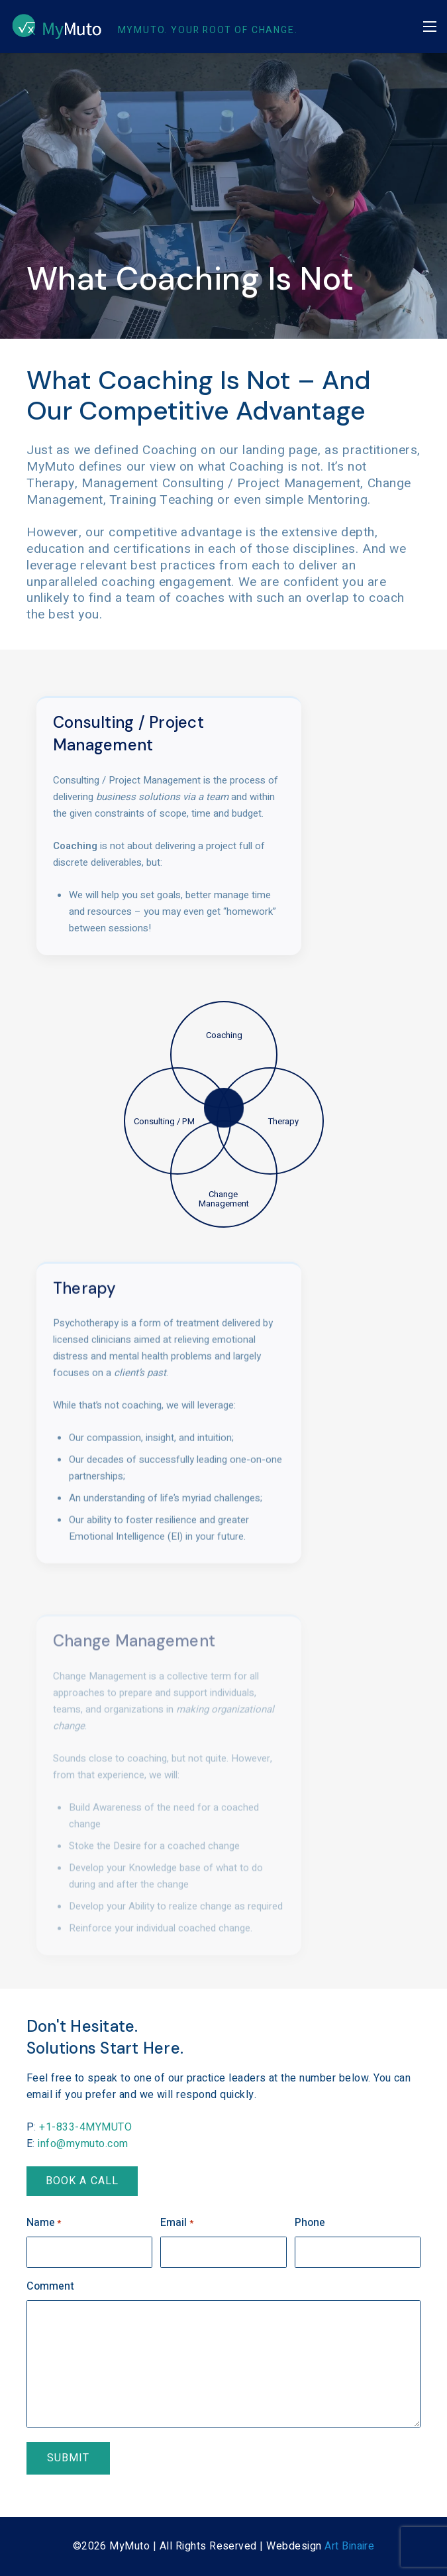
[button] (430, 26)
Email (176, 2223)
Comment (50, 2286)
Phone (310, 2223)
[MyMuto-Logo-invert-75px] (57, 26)
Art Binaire (349, 2546)
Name (43, 2223)
